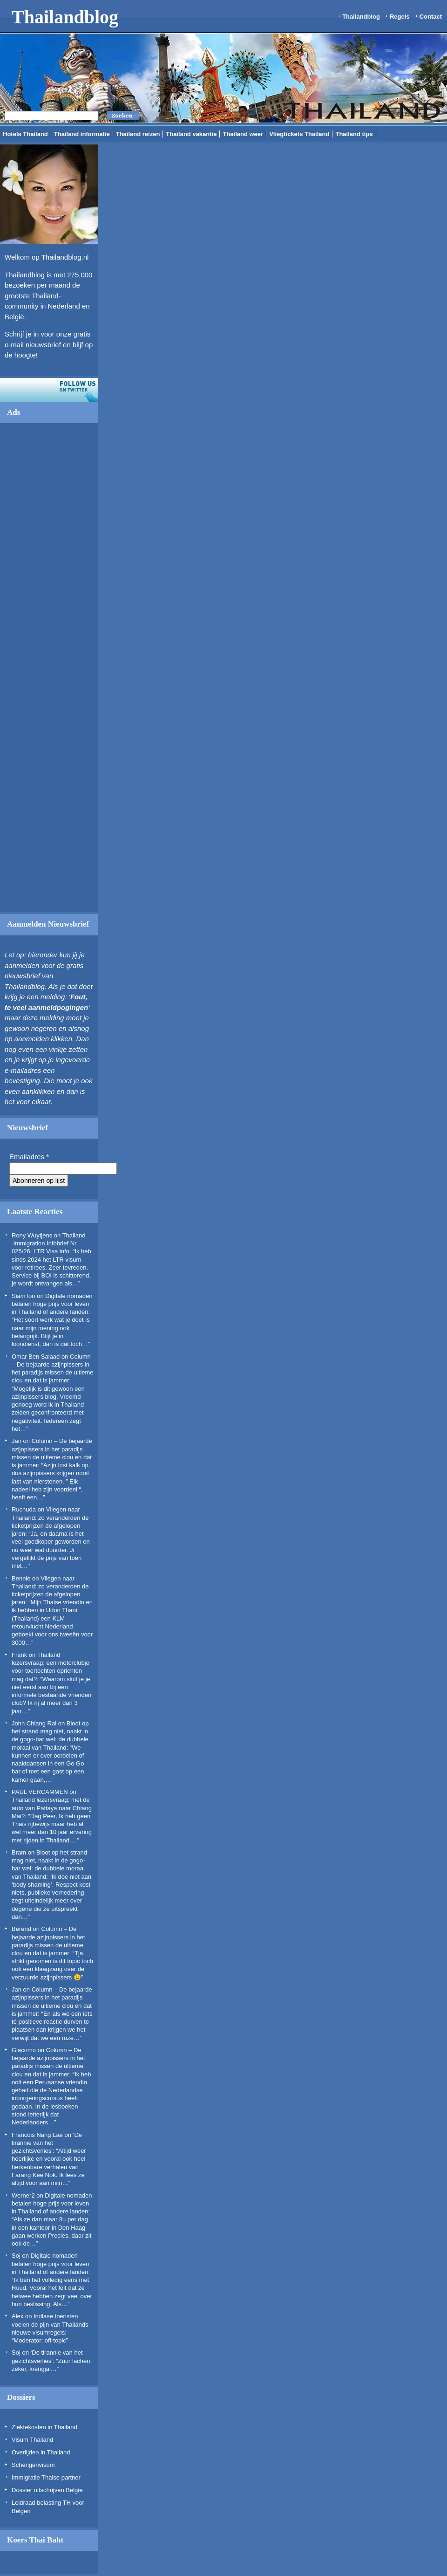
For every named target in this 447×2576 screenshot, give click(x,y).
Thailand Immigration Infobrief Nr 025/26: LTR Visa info (49, 1243)
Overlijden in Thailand (41, 2452)
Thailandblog (65, 17)
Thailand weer (243, 134)
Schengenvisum (33, 2464)
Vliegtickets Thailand (299, 134)
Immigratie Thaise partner (46, 2477)
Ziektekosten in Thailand (44, 2427)
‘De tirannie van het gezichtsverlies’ (47, 2142)
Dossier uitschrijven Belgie (47, 2490)
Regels (400, 16)
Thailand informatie (82, 134)
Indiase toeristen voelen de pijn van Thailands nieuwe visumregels (50, 2324)
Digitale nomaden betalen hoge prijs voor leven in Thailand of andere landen (52, 1303)
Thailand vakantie (191, 134)
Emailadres (29, 1157)
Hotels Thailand (25, 134)
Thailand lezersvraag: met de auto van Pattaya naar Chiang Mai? (52, 1807)
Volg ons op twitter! (49, 390)
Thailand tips (353, 134)
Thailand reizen (138, 134)
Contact (431, 16)
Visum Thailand (32, 2439)
